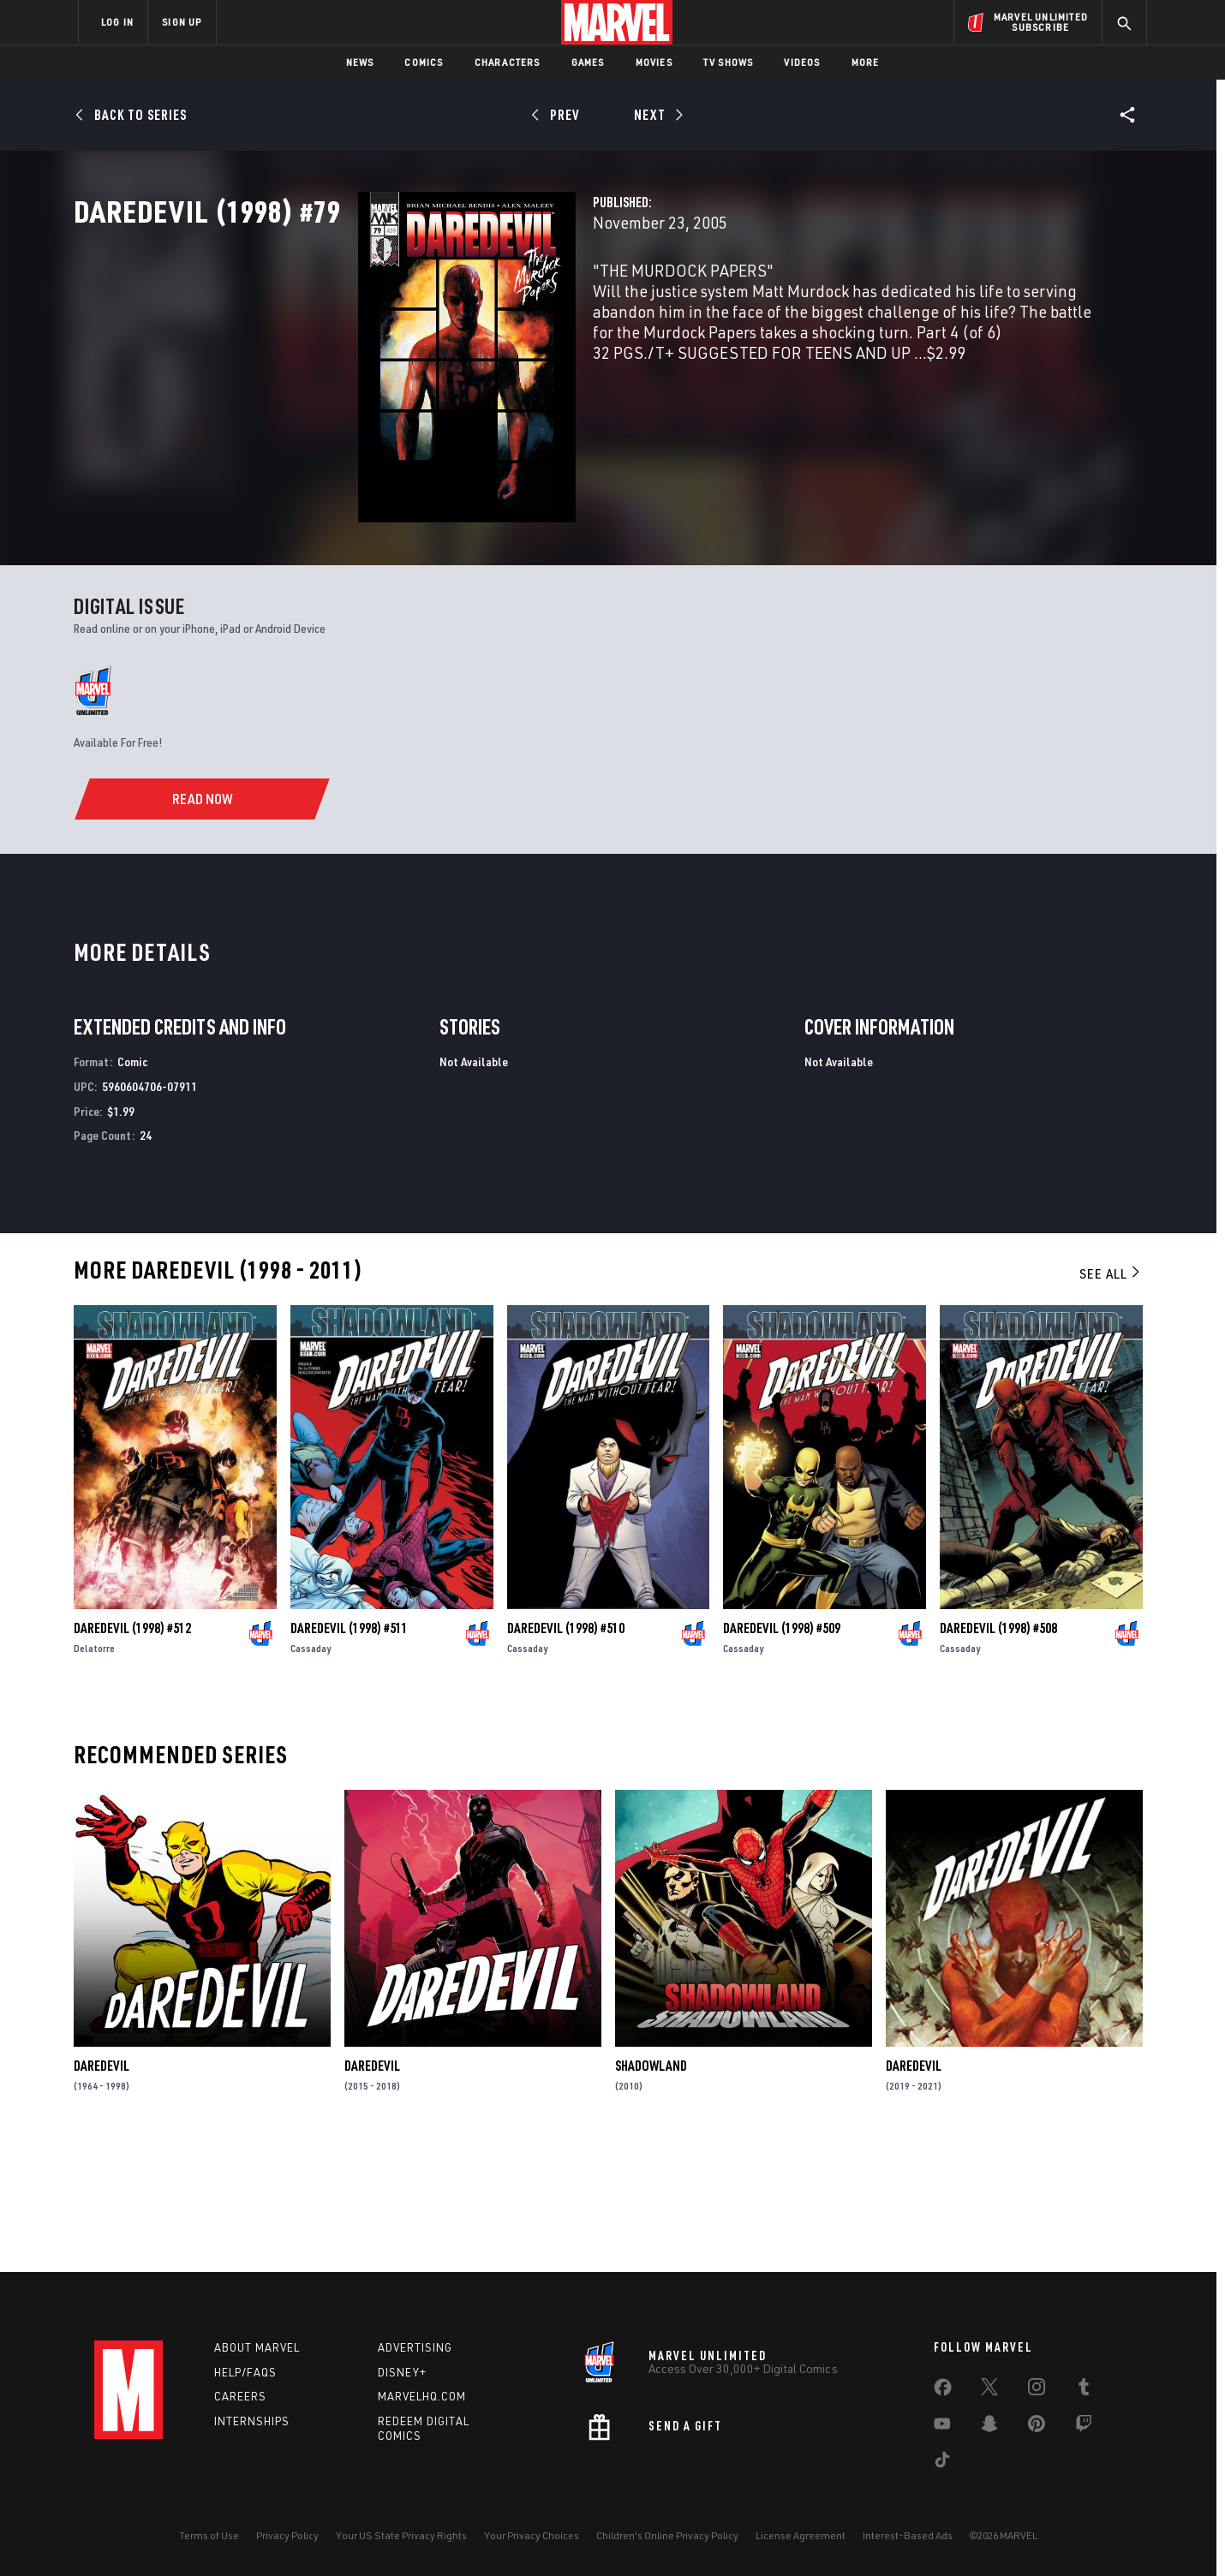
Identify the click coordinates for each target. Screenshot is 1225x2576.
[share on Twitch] (1083, 2427)
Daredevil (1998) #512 (132, 1752)
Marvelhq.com (422, 2396)
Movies (654, 62)
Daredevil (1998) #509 (781, 1752)
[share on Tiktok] (942, 2463)
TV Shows (728, 62)
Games (588, 62)
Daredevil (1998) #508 (998, 1752)
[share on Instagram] (1036, 2390)
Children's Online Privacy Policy (667, 2535)
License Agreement (801, 2535)
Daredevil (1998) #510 (565, 1752)
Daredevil (101, 2189)
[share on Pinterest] (1036, 2427)
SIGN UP (181, 21)
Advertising (415, 2347)
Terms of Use (209, 2535)
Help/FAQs (245, 2372)
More (866, 62)
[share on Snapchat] (989, 2427)
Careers (240, 2396)
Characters (508, 62)
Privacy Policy (287, 2535)
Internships (252, 2421)
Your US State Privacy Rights (401, 2535)
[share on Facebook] (943, 2391)
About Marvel (257, 2347)
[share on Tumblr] (1083, 2390)
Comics (423, 62)
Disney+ (402, 2372)
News (360, 62)
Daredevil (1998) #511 (349, 1752)
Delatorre (94, 1772)
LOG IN (117, 21)
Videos (802, 62)
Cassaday (310, 1772)
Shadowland (651, 2189)
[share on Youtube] (942, 2427)
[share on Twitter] (989, 2390)
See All (1111, 1397)
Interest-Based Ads (908, 2535)
